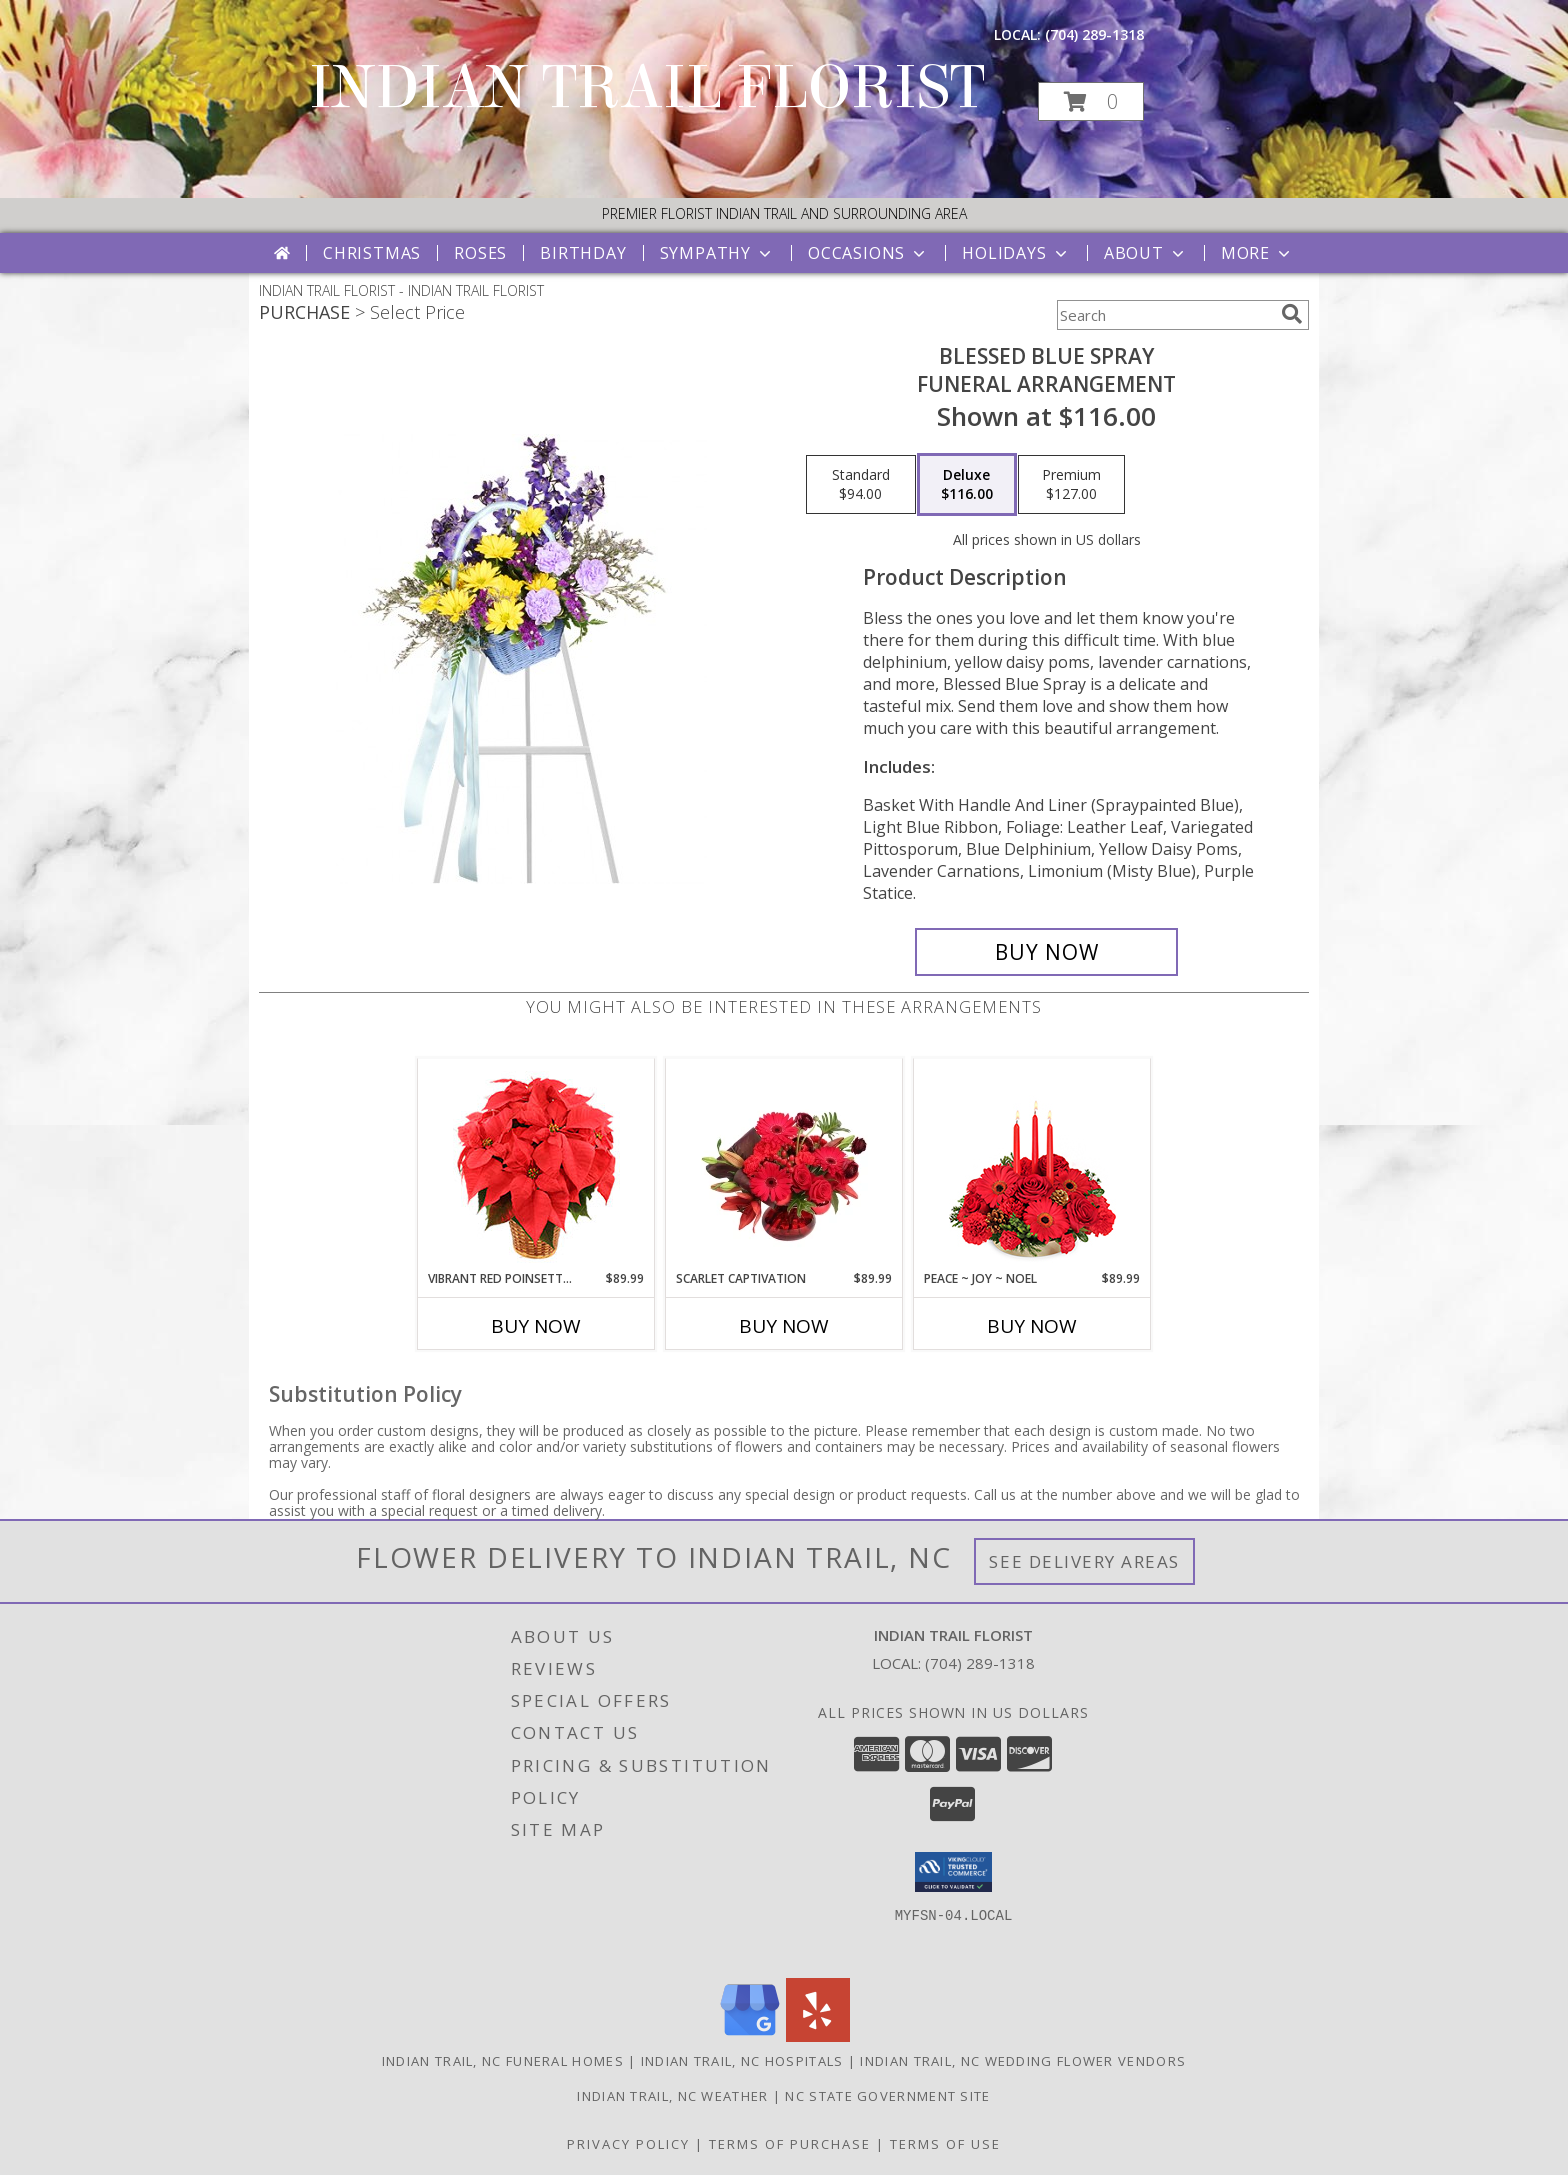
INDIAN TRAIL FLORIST (647, 87)
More (1257, 253)
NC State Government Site (887, 2096)
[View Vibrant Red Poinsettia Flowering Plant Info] (536, 1164)
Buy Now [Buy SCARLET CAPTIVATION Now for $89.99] (784, 1326)
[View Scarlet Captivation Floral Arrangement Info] (784, 1164)
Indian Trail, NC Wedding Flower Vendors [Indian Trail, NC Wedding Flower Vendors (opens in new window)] (1023, 2061)
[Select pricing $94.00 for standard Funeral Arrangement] (861, 485)
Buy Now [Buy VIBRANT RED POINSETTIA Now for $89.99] (536, 1326)
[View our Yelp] (818, 2036)
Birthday (583, 253)
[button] (1091, 101)
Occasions (868, 253)
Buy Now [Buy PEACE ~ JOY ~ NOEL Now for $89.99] (1032, 1326)
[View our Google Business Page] (750, 2036)
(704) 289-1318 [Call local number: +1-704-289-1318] (1094, 34)
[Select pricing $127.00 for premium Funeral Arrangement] (1071, 485)
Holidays (1016, 253)
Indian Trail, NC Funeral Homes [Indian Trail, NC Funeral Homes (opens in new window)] (503, 2061)
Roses (480, 253)
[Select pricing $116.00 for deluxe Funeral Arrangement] (967, 485)
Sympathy (717, 253)
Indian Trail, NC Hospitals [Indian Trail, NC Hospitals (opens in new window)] (742, 2061)
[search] (1292, 314)
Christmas (372, 253)
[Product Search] (1165, 315)
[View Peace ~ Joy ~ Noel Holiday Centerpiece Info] (1032, 1164)
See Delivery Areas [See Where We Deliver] (1084, 1561)
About (1146, 253)
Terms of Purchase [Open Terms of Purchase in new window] (790, 2144)
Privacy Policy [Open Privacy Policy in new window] (628, 2144)
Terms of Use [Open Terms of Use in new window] (945, 2144)
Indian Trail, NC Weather (672, 2096)
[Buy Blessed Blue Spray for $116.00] (1046, 952)
